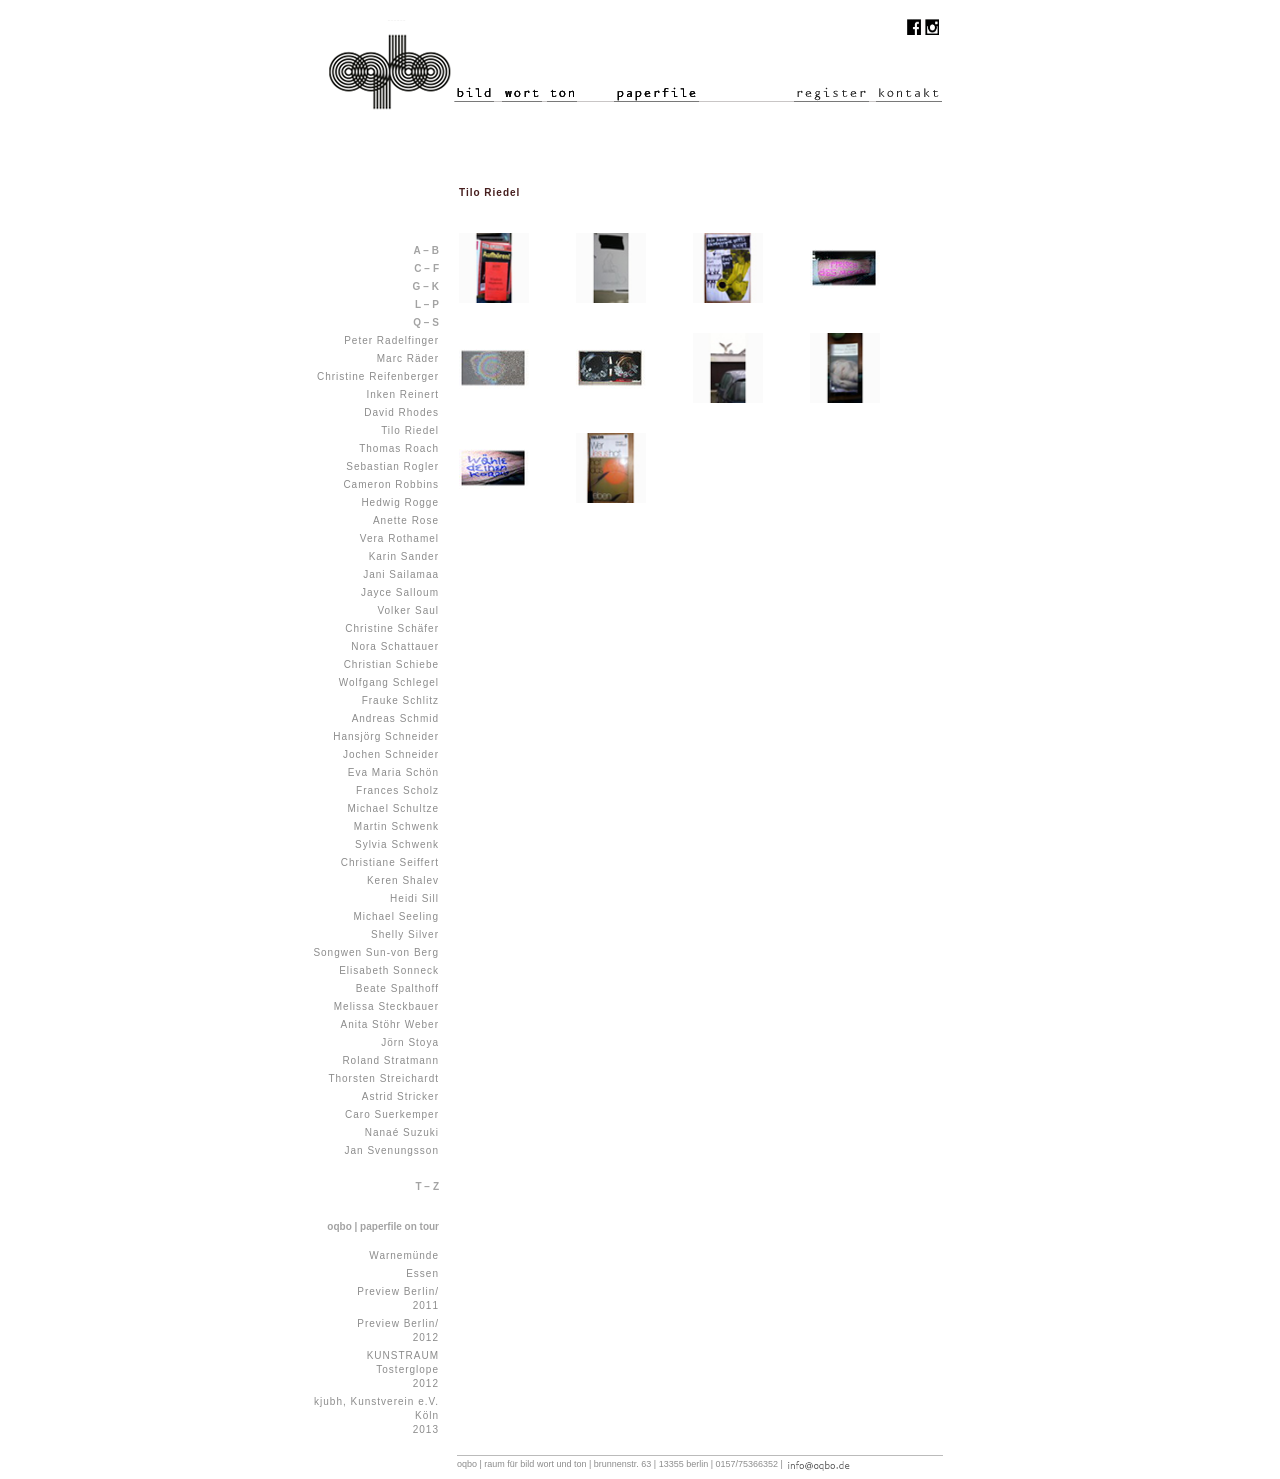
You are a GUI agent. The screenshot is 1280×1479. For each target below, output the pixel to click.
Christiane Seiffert (390, 862)
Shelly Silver (405, 934)
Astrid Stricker (400, 1096)
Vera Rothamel (399, 538)
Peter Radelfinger (391, 340)
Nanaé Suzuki (402, 1132)
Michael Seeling (396, 916)
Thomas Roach (399, 448)
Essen (422, 1273)
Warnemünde (404, 1255)
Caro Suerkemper (392, 1114)
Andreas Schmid (395, 718)
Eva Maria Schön (393, 772)
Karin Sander (404, 556)
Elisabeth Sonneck (389, 970)
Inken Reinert (403, 394)
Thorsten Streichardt (383, 1078)
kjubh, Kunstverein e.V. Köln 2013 (376, 1415)
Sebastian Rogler (392, 466)
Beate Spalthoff (397, 988)
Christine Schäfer (392, 628)
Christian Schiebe (391, 664)
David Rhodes (401, 412)
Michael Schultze (393, 808)
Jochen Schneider (391, 754)
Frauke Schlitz (400, 700)
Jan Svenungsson (391, 1150)
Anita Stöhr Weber (389, 1024)
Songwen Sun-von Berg (376, 952)
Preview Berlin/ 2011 (398, 1298)
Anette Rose (406, 520)
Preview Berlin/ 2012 (398, 1330)
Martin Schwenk (396, 826)
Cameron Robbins (391, 484)
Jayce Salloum (400, 592)
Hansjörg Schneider (386, 736)
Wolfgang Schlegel (389, 682)
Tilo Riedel (410, 430)
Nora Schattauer (395, 646)
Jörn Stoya (410, 1042)
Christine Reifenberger (378, 376)
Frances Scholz (397, 790)
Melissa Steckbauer (386, 1006)
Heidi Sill (414, 898)
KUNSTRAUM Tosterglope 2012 (403, 1369)
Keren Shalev (403, 880)
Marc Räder (408, 358)
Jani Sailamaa (401, 574)
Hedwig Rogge (400, 502)
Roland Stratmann (390, 1060)
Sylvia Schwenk (397, 844)
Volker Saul (408, 610)
